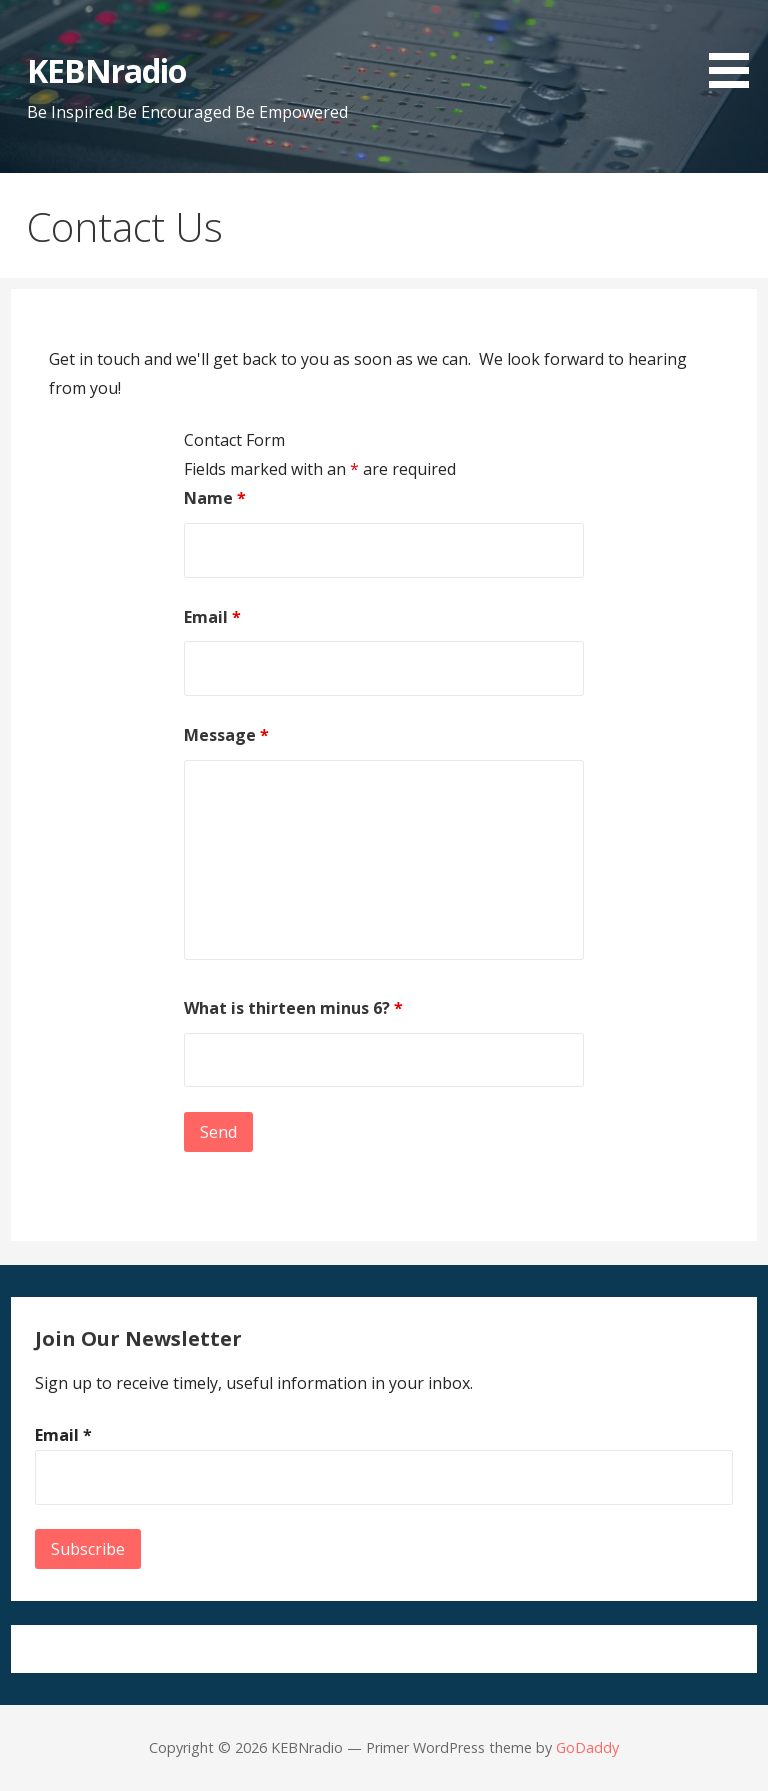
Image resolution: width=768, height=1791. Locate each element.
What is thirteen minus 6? (293, 1008)
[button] (736, 47)
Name (215, 498)
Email (212, 617)
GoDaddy (587, 1747)
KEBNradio (106, 70)
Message (226, 735)
